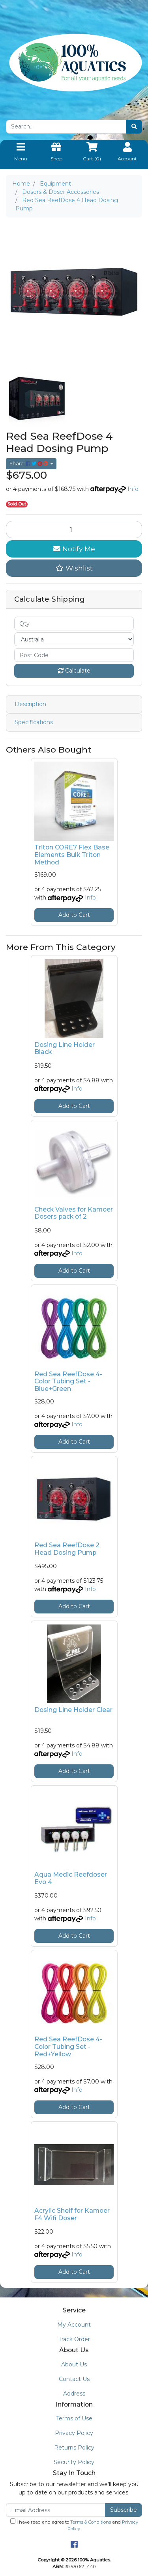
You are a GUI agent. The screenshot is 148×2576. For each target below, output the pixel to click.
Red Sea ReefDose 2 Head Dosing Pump (66, 1548)
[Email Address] (55, 2510)
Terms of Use (74, 2418)
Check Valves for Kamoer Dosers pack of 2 (73, 1213)
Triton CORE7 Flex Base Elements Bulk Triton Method (71, 855)
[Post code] (74, 655)
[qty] (74, 623)
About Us (74, 2364)
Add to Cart (74, 914)
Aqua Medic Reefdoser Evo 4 (70, 1878)
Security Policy (74, 2462)
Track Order (74, 2339)
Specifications (34, 722)
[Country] (74, 639)
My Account (74, 2324)
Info (133, 489)
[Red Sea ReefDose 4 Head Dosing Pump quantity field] (74, 529)
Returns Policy (74, 2447)
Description (30, 704)
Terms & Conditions (90, 2522)
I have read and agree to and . (74, 2524)
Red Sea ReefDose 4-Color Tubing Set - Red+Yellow (68, 2046)
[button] (74, 568)
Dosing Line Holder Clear (73, 1710)
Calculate (74, 670)
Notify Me (74, 549)
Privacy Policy (74, 2433)
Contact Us (74, 2379)
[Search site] (134, 127)
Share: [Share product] (29, 464)
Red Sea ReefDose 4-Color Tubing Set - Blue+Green (68, 1381)
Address (74, 2393)
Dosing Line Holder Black (64, 1048)
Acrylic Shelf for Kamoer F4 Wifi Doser (72, 2214)
